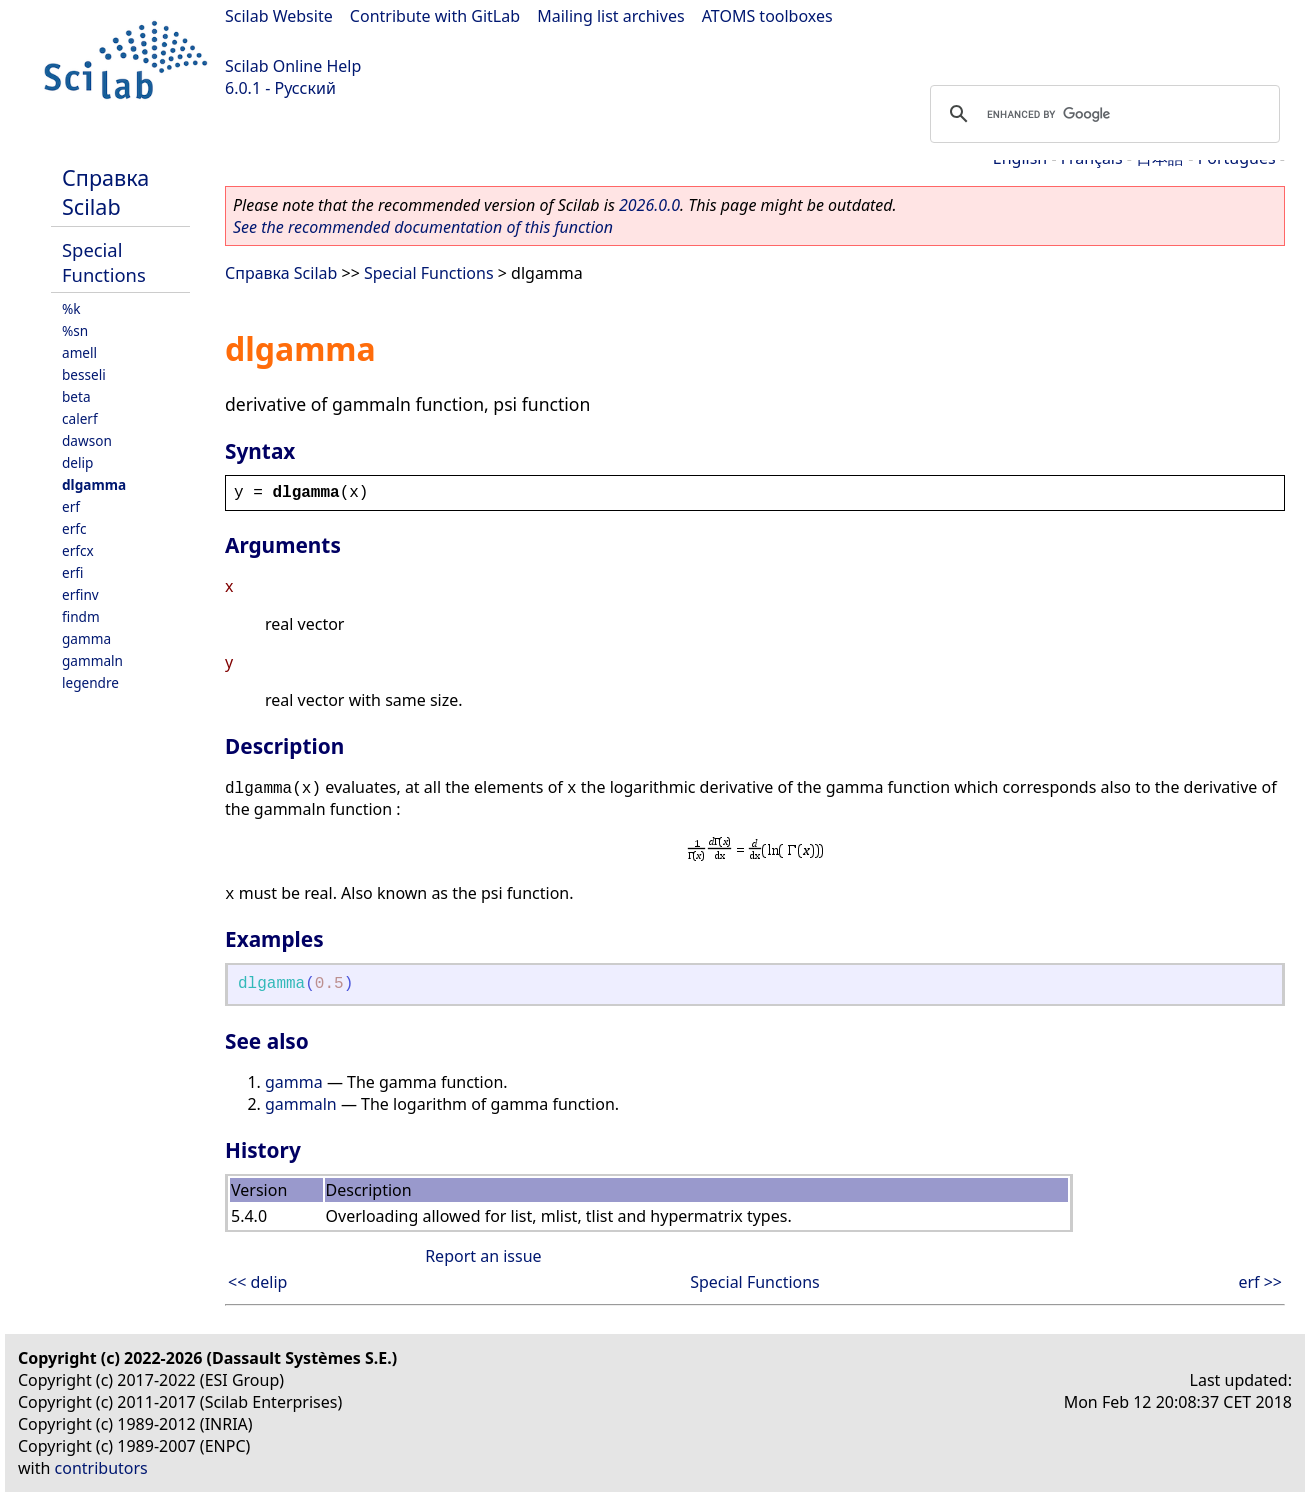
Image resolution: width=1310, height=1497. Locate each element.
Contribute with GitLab (435, 16)
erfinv (80, 594)
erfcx (78, 550)
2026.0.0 (649, 205)
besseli (84, 374)
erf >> (1260, 1282)
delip (77, 462)
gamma (86, 638)
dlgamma (94, 484)
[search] (1102, 114)
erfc (74, 528)
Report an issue (483, 1256)
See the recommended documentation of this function (423, 227)
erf (71, 506)
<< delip (257, 1282)
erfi (72, 572)
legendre (90, 682)
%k (71, 308)
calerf (80, 418)
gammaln (92, 660)
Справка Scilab (105, 192)
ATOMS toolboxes (767, 16)
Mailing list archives (610, 16)
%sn (75, 330)
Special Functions (104, 262)
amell (79, 352)
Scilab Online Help (293, 66)
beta (76, 396)
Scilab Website (279, 16)
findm (81, 616)
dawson (87, 440)
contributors (101, 1468)
